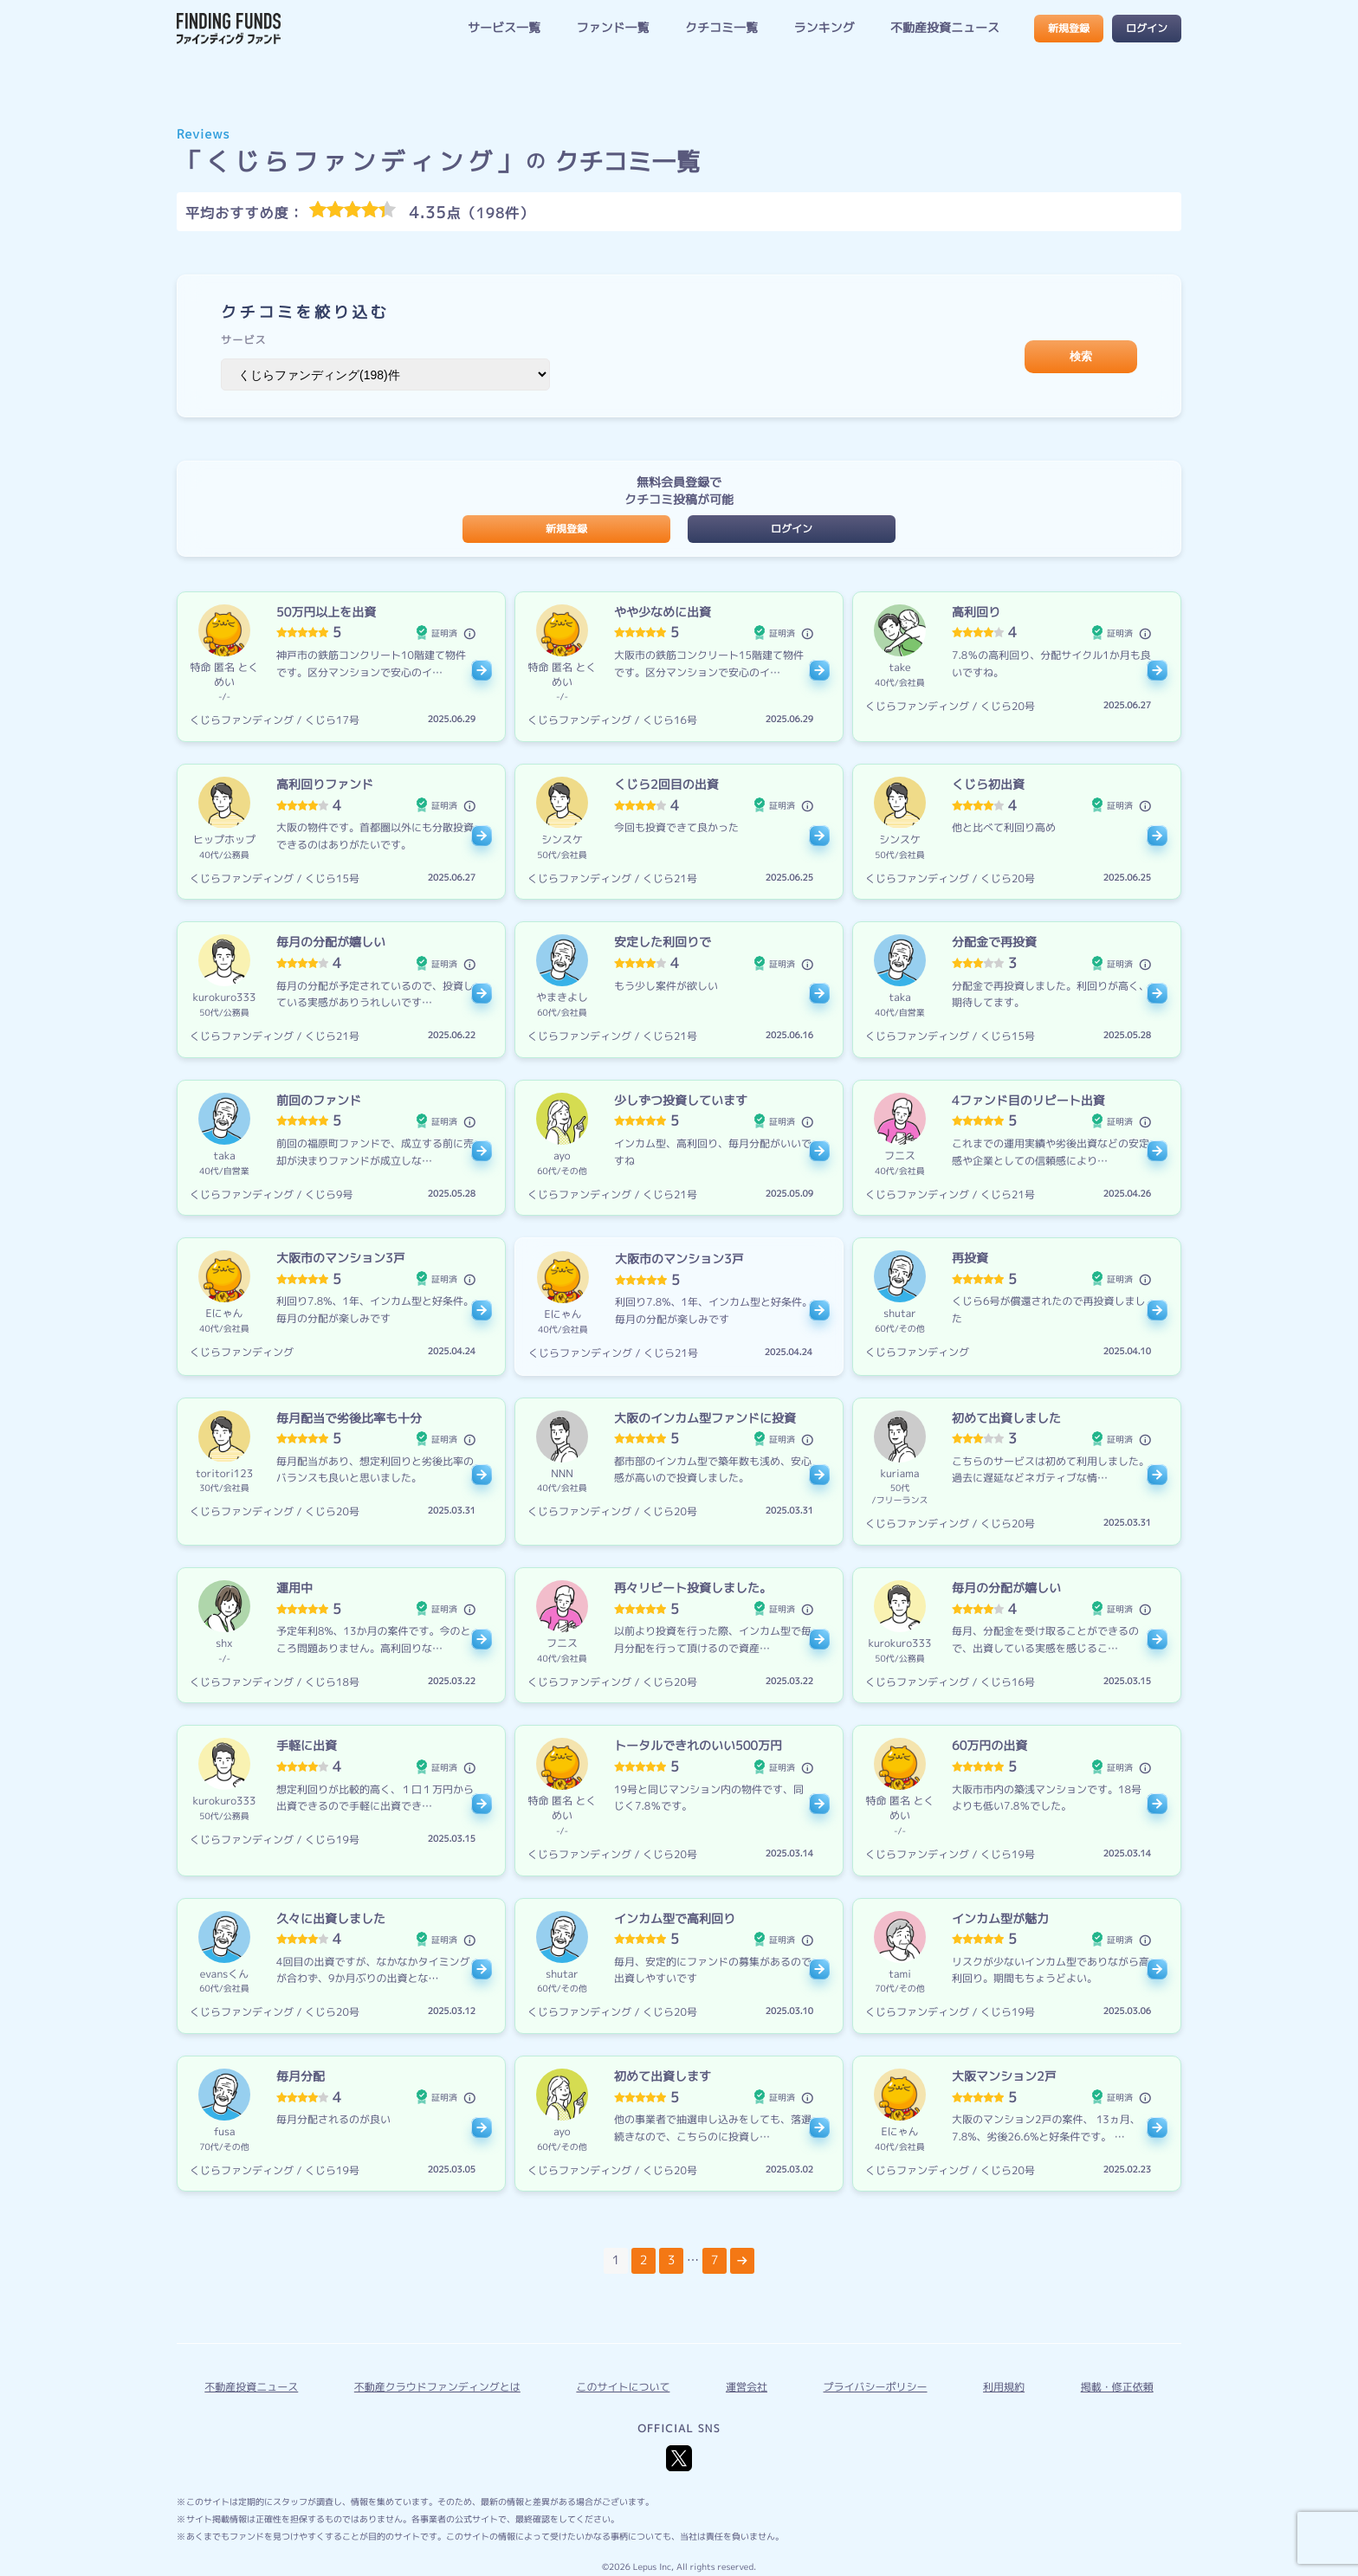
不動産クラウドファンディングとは (437, 2386)
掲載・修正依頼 (1117, 2386)
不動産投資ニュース (944, 28)
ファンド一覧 (612, 28)
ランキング (823, 28)
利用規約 (1004, 2386)
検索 (1081, 356)
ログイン (1146, 28)
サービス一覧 (504, 28)
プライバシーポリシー (876, 2386)
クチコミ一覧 (721, 28)
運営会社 (746, 2386)
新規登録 (1069, 28)
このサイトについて (622, 2386)
